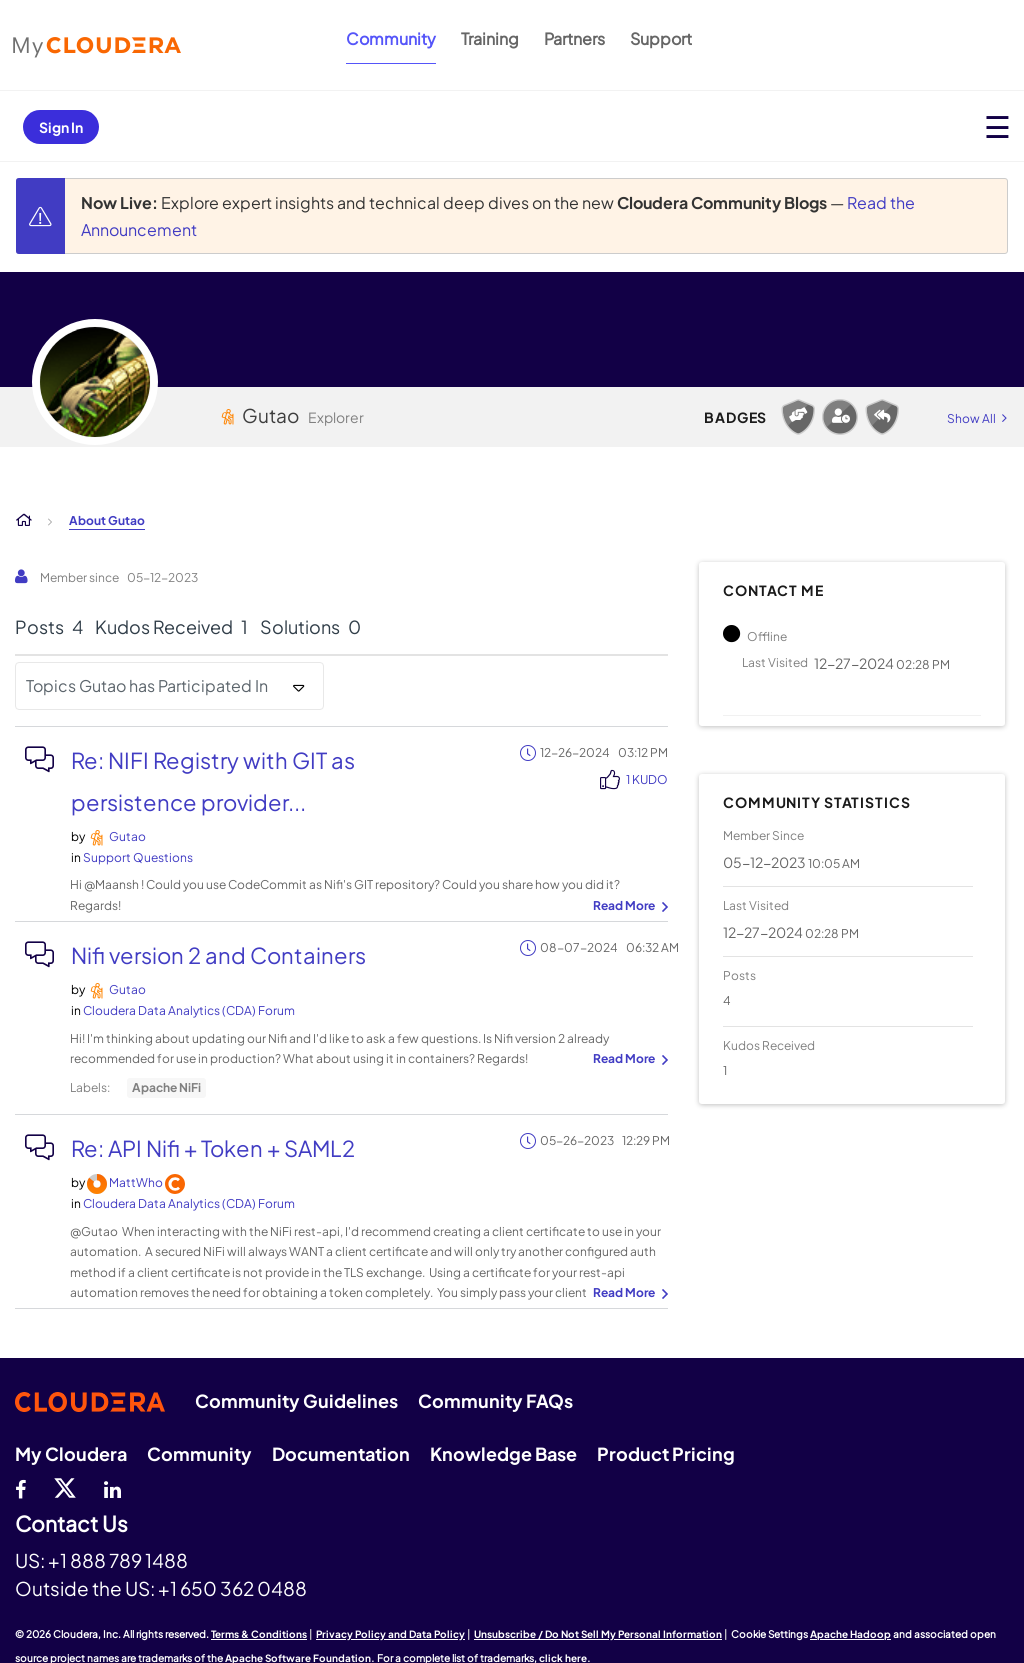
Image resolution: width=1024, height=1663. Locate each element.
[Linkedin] (112, 1487)
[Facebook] (20, 1487)
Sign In (61, 127)
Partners (574, 38)
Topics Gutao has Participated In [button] (147, 685)
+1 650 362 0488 (232, 1588)
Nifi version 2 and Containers (218, 955)
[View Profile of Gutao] (127, 836)
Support (661, 38)
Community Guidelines (296, 1400)
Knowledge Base (503, 1453)
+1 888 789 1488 (118, 1560)
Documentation (341, 1453)
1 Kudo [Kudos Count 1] (647, 779)
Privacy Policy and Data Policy (390, 1634)
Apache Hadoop (850, 1634)
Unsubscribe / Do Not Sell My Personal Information (598, 1634)
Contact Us (71, 1524)
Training (490, 38)
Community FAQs (495, 1400)
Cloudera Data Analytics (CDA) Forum (189, 1010)
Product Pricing (666, 1453)
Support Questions (138, 857)
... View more (628, 907)
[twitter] (65, 1487)
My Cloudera (71, 1453)
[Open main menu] (997, 126)
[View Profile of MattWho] (136, 1182)
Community (391, 38)
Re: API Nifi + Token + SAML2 (213, 1148)
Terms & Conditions (259, 1634)
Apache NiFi (166, 1087)
